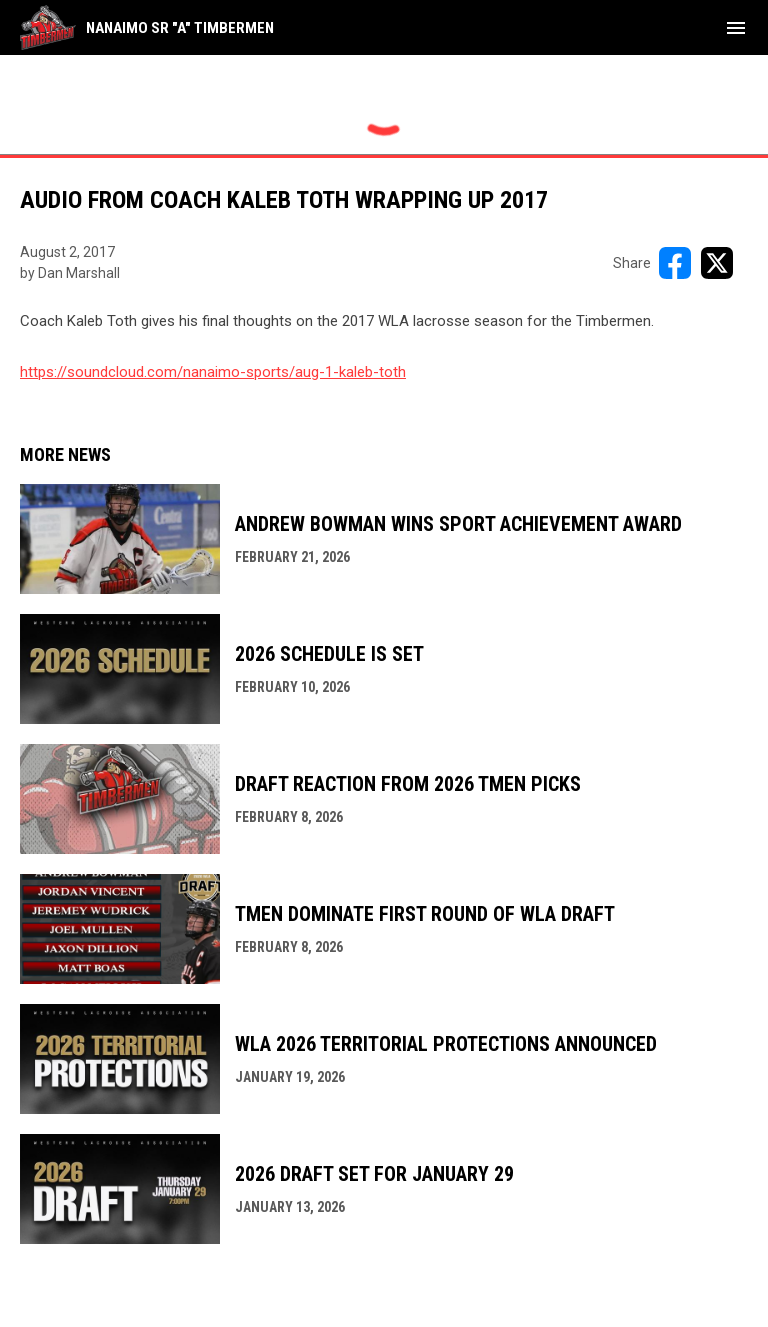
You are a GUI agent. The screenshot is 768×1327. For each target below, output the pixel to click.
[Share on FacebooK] (675, 263)
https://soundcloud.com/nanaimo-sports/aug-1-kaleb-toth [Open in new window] (213, 372)
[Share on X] (717, 263)
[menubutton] (736, 28)
